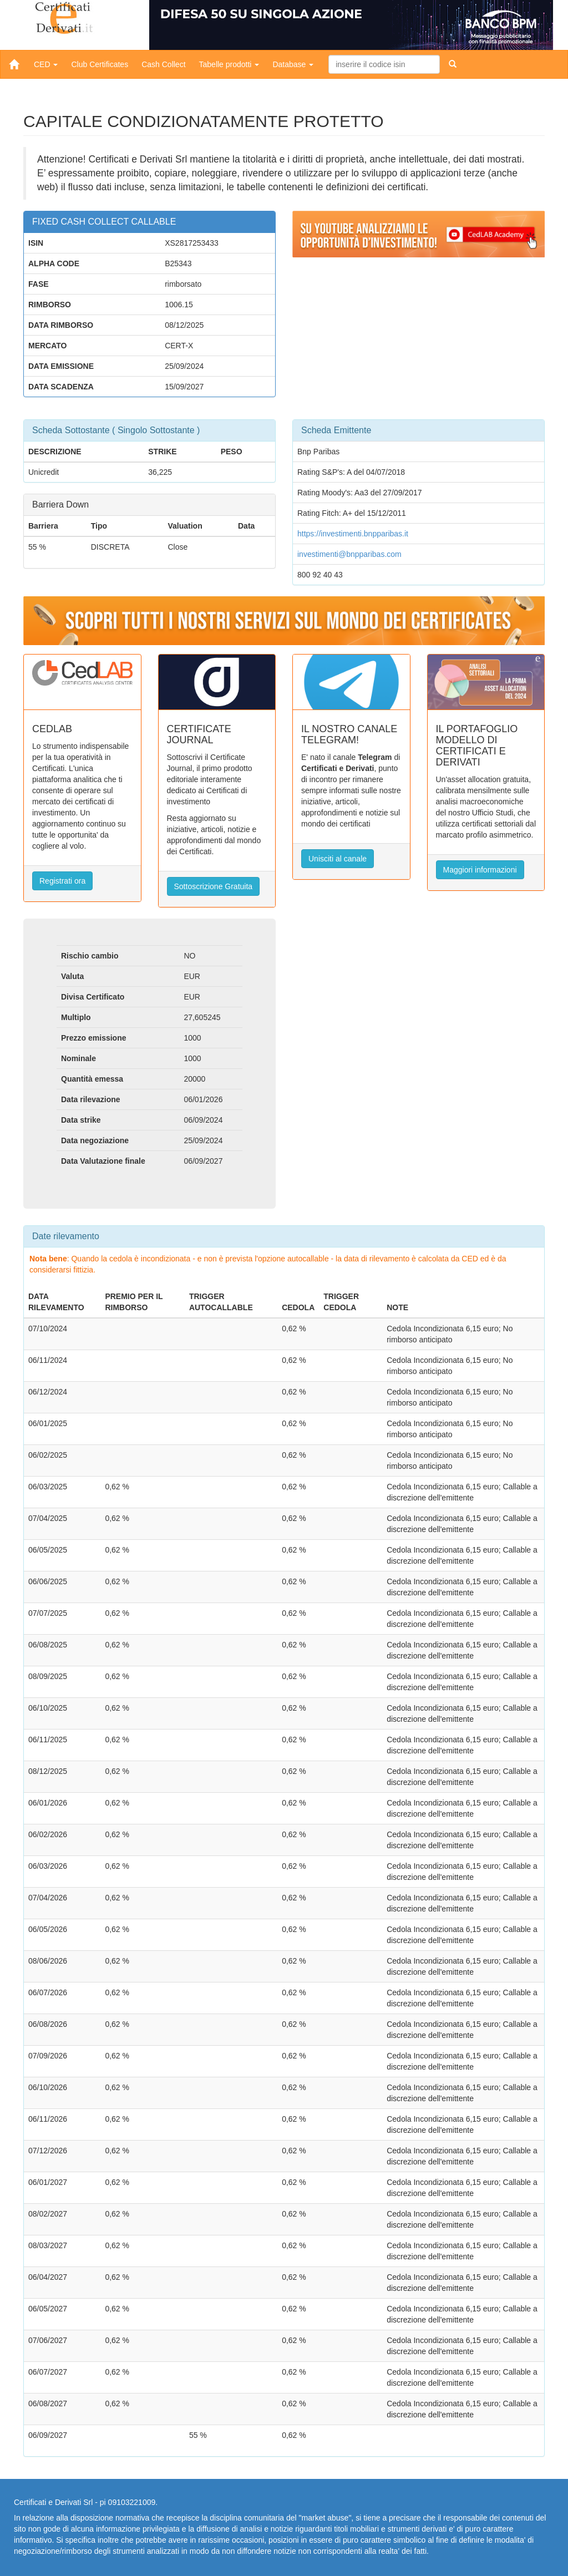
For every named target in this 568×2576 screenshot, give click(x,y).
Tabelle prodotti (229, 64)
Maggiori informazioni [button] (480, 869)
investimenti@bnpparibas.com (349, 554)
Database (292, 64)
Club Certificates (99, 64)
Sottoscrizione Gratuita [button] (213, 886)
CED (46, 64)
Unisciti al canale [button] (337, 858)
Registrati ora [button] (62, 880)
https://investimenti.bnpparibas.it (352, 533)
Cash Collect (163, 64)
